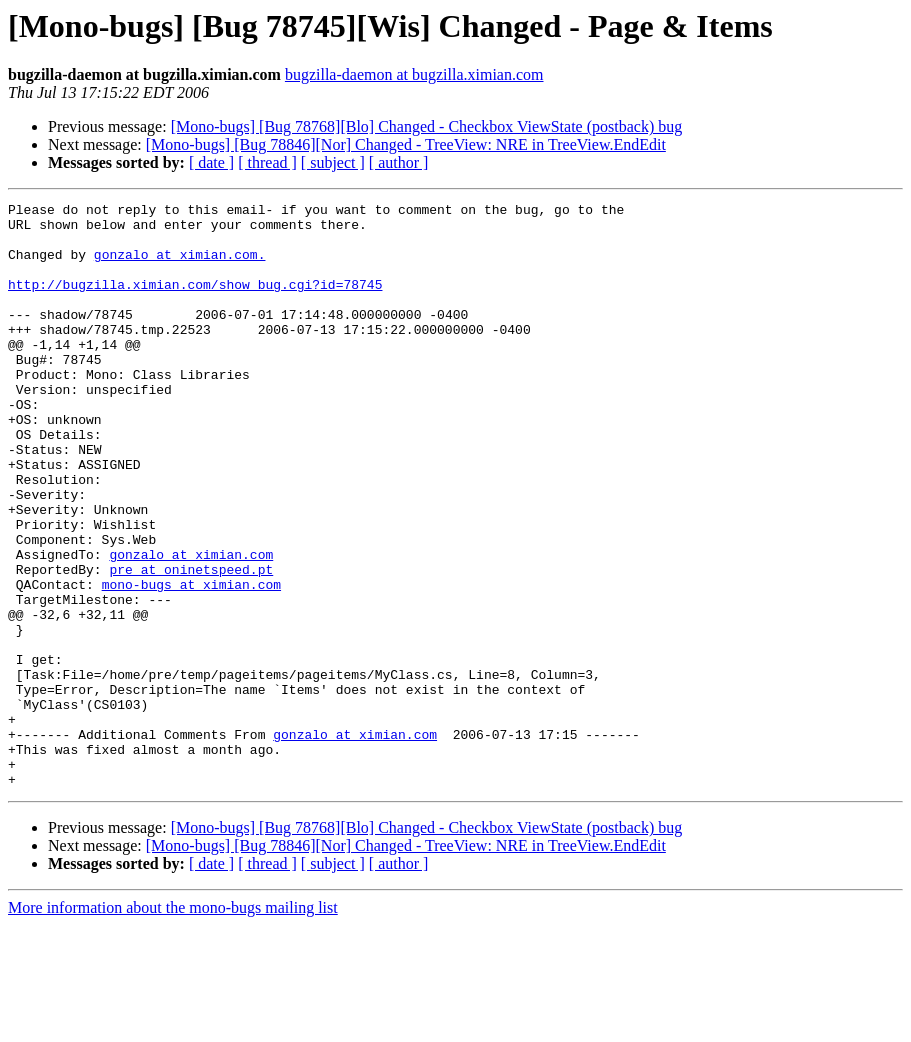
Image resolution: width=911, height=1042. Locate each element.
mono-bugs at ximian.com (191, 662)
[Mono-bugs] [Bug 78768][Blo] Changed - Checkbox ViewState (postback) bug (427, 126)
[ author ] (399, 162)
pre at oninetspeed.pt (191, 644)
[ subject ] (333, 162)
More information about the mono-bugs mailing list (173, 1024)
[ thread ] (267, 162)
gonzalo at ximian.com (191, 626)
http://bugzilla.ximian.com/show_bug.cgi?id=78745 (195, 302)
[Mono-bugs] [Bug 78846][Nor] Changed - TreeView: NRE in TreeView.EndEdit (406, 144)
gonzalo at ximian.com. (180, 266)
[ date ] (211, 162)
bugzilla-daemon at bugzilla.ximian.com (414, 74)
